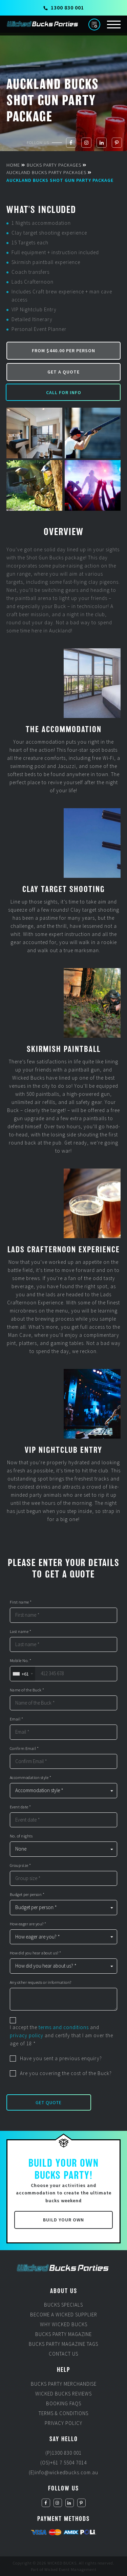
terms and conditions (64, 2027)
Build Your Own (63, 2220)
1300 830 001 (63, 7)
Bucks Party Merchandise (64, 2384)
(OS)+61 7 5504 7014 (63, 2462)
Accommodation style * (30, 1778)
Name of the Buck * (27, 1690)
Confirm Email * (24, 1749)
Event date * (20, 1807)
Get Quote (49, 2102)
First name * (21, 1602)
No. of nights (21, 1836)
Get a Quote (63, 372)
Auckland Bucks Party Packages (46, 172)
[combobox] (22, 1673)
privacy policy (26, 2035)
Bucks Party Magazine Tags (63, 2344)
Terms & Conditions (63, 2413)
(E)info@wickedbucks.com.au (63, 2472)
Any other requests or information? (40, 1982)
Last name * (20, 1632)
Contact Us (63, 2354)
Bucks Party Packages (54, 165)
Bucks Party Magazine (63, 2334)
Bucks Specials (63, 2305)
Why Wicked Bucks (63, 2324)
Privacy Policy (63, 2423)
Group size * (20, 1865)
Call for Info (63, 392)
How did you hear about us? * (35, 1953)
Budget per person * (27, 1895)
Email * (16, 1719)
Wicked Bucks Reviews (63, 2393)
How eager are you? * (28, 1924)
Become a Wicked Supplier (63, 2314)
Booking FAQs (63, 2403)
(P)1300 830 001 (63, 2453)
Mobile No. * (20, 1661)
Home (13, 165)
